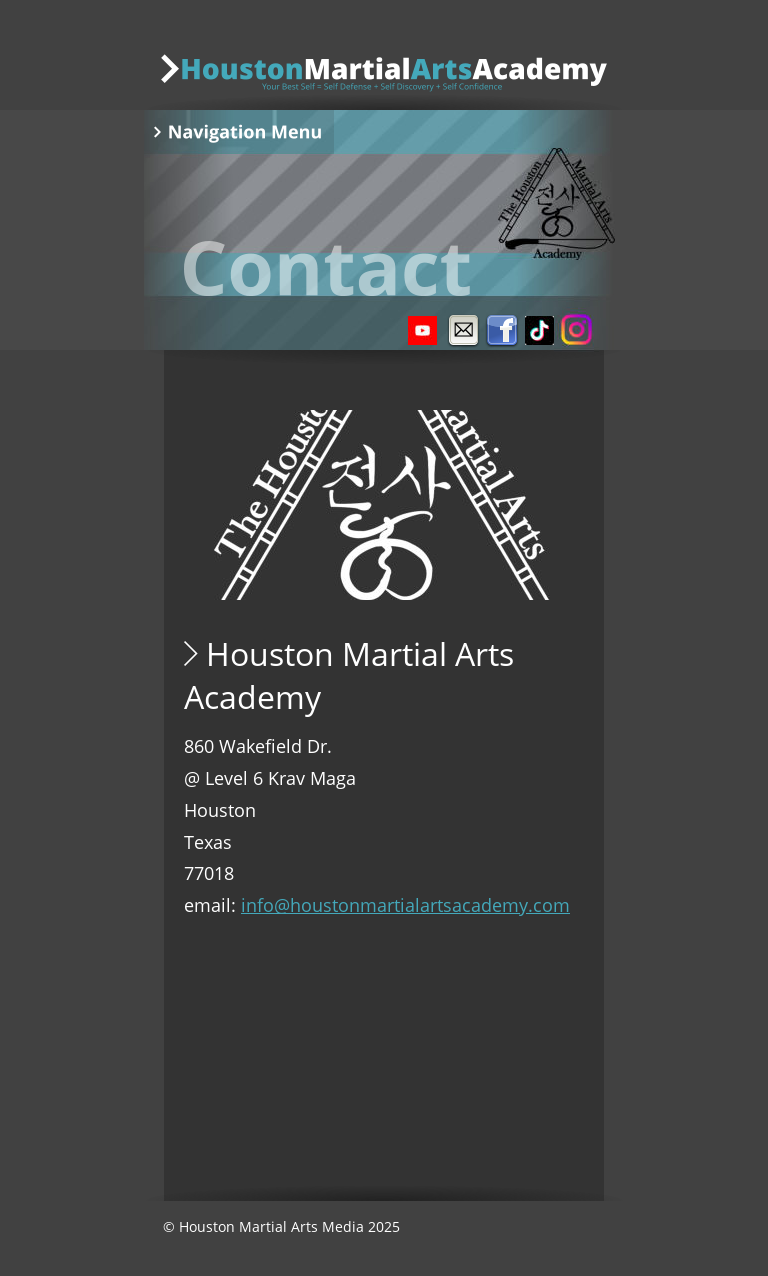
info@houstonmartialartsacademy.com (405, 905)
